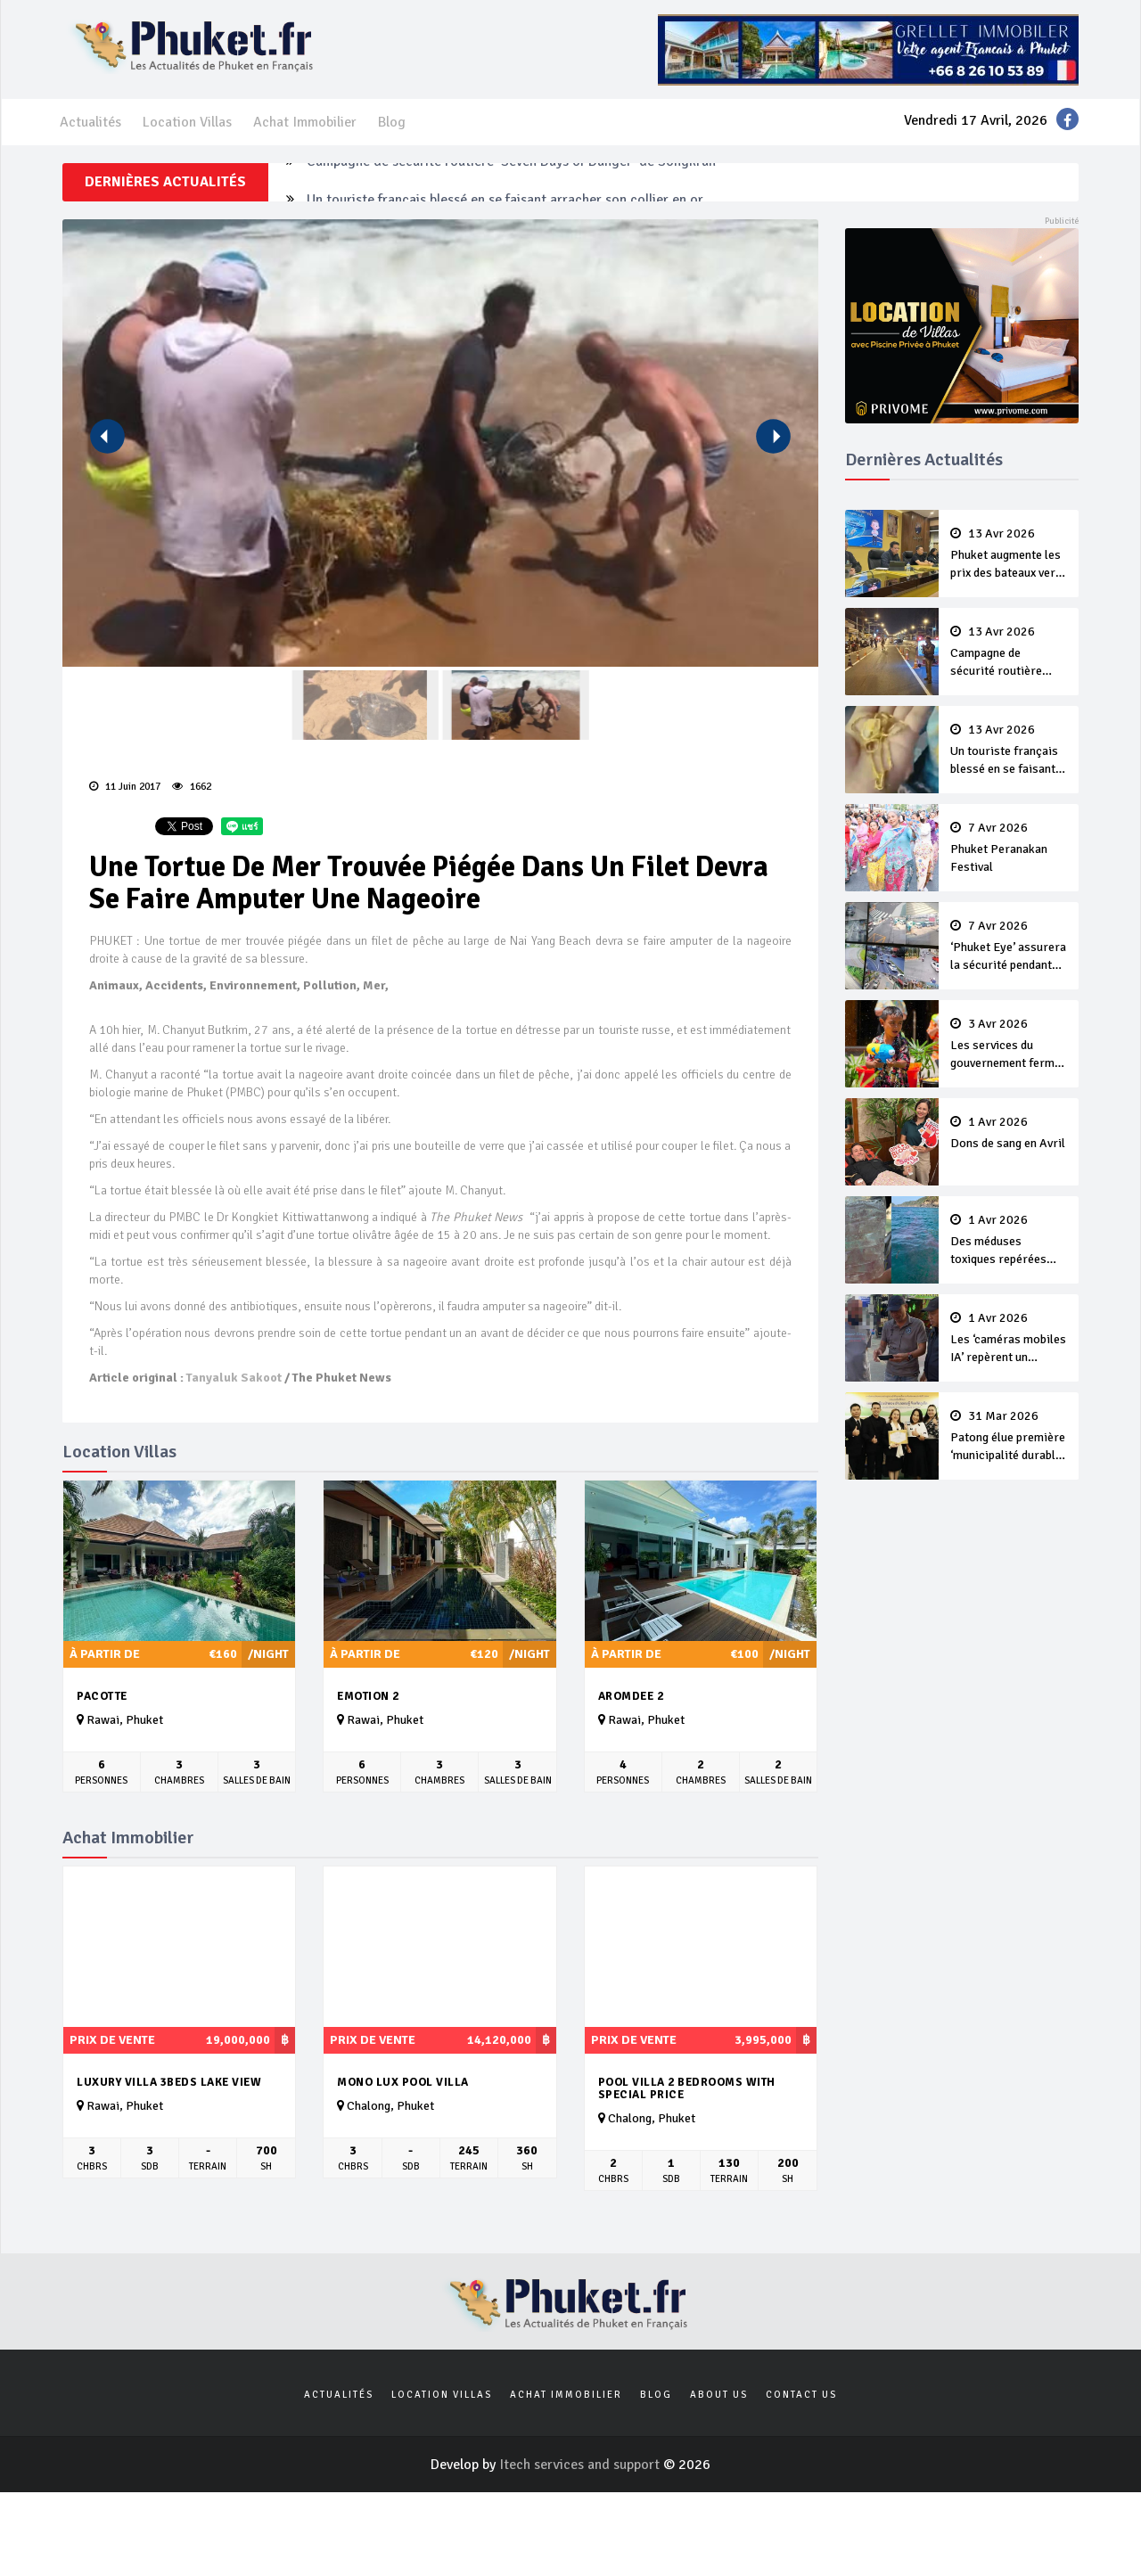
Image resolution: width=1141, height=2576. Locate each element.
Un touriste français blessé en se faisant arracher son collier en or (1009, 750)
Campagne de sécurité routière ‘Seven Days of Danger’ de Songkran (511, 182)
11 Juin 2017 (124, 786)
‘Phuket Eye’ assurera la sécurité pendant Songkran (1009, 946)
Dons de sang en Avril (1009, 1133)
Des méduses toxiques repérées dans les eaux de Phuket (1009, 1240)
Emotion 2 (368, 1696)
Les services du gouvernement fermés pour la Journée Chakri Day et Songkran (1009, 1044)
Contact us (801, 2394)
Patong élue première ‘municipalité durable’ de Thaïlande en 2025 (1009, 1436)
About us (719, 2394)
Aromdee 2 (631, 1696)
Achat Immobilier (305, 122)
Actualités (90, 122)
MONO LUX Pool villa (403, 2082)
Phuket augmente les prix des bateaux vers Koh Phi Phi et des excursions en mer (1009, 554)
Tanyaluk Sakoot (234, 1377)
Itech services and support (581, 2464)
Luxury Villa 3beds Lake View (169, 2082)
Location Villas (187, 122)
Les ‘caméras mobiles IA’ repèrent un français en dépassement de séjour (1009, 1338)
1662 (191, 786)
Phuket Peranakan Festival (1009, 847)
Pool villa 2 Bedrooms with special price (687, 2089)
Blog (392, 122)
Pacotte (102, 1696)
